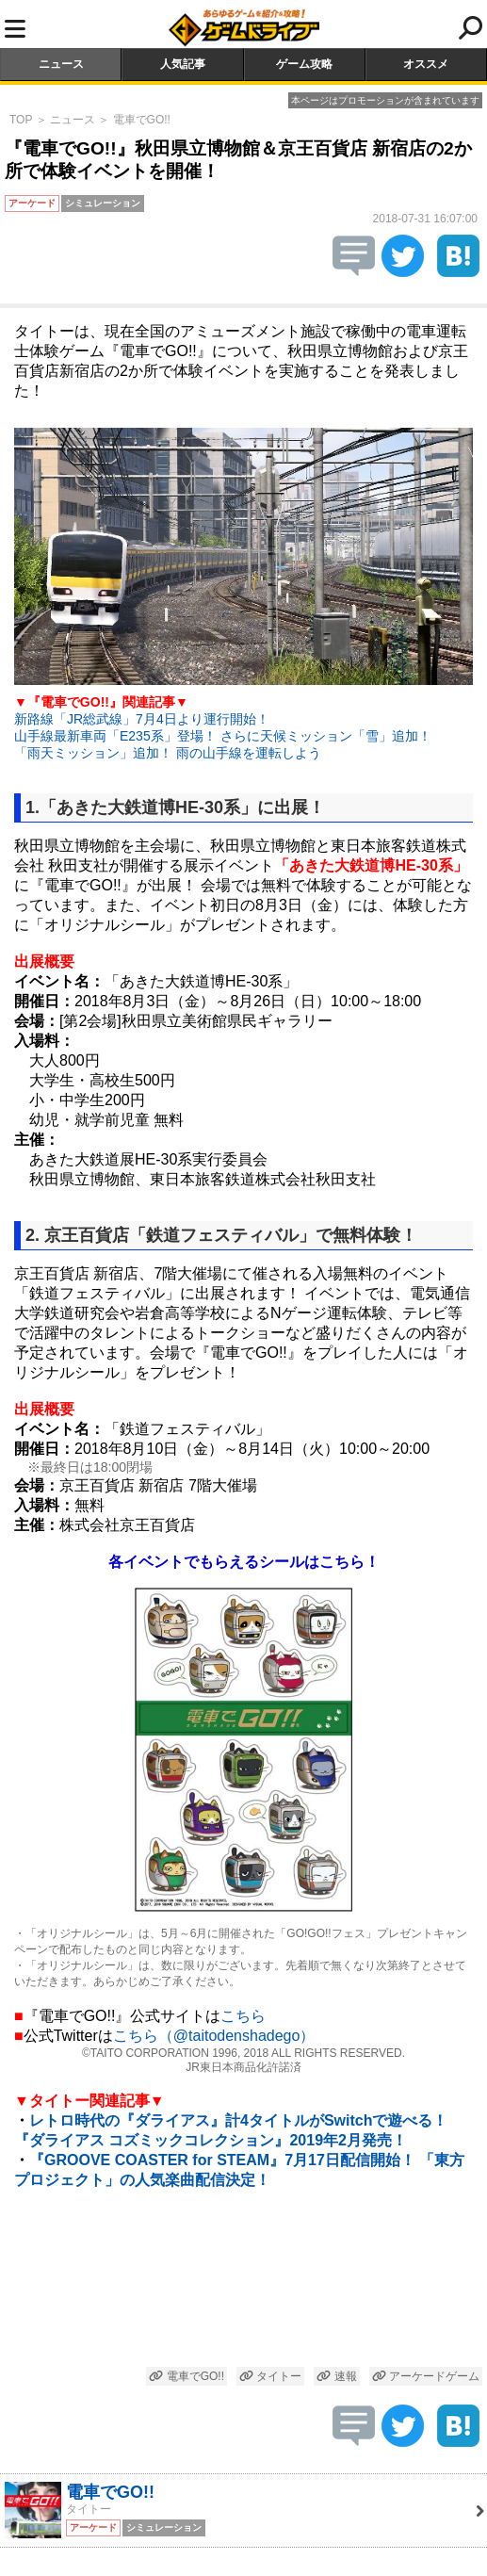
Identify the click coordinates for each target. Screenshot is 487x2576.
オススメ (425, 64)
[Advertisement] (243, 2281)
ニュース (61, 64)
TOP (20, 119)
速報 (336, 2376)
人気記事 (182, 64)
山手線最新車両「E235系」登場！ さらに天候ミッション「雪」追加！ (222, 735)
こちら (243, 2016)
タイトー (270, 2376)
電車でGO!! (141, 119)
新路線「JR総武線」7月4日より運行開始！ (141, 718)
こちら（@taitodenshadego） (214, 2036)
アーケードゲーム (425, 2376)
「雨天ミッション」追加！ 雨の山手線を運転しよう (167, 752)
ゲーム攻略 (304, 64)
